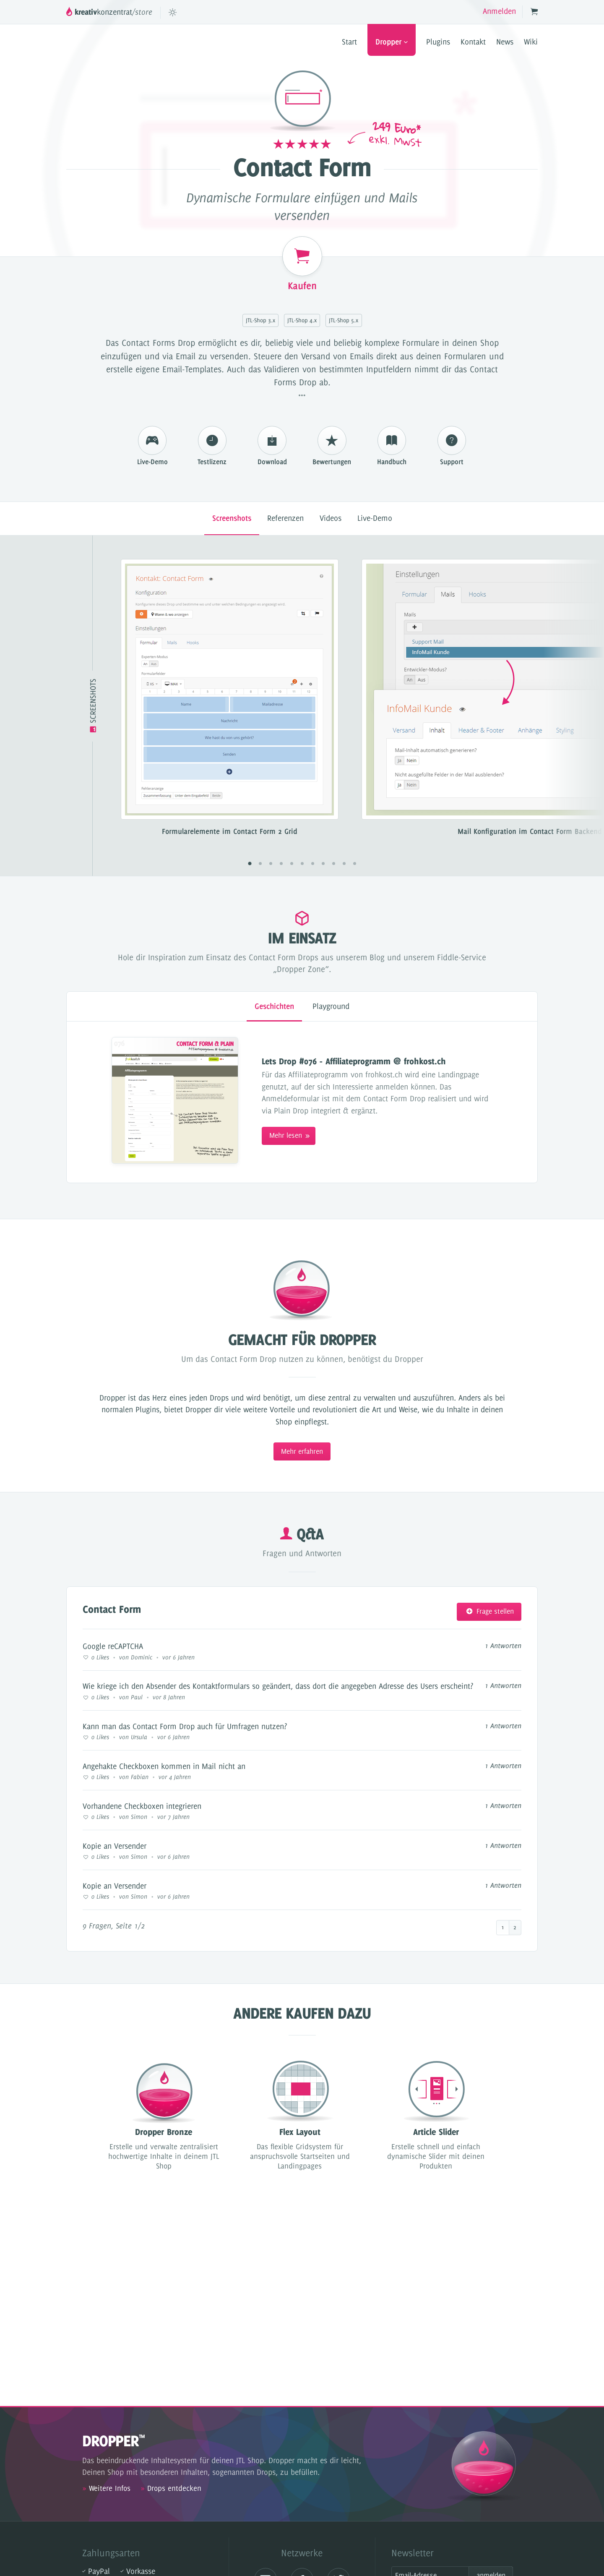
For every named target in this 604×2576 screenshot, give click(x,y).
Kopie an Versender (114, 1846)
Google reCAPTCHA (113, 1646)
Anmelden (499, 11)
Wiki (531, 42)
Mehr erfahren (302, 1451)
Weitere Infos (106, 2488)
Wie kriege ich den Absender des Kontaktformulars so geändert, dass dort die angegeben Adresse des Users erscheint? (278, 1686)
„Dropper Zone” (301, 969)
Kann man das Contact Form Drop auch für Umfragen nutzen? (185, 1726)
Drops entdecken (171, 2488)
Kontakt (473, 42)
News (504, 42)
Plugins (438, 42)
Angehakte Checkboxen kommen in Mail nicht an (164, 1766)
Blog (377, 957)
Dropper (391, 42)
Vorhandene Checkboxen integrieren (142, 1806)
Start (349, 42)
